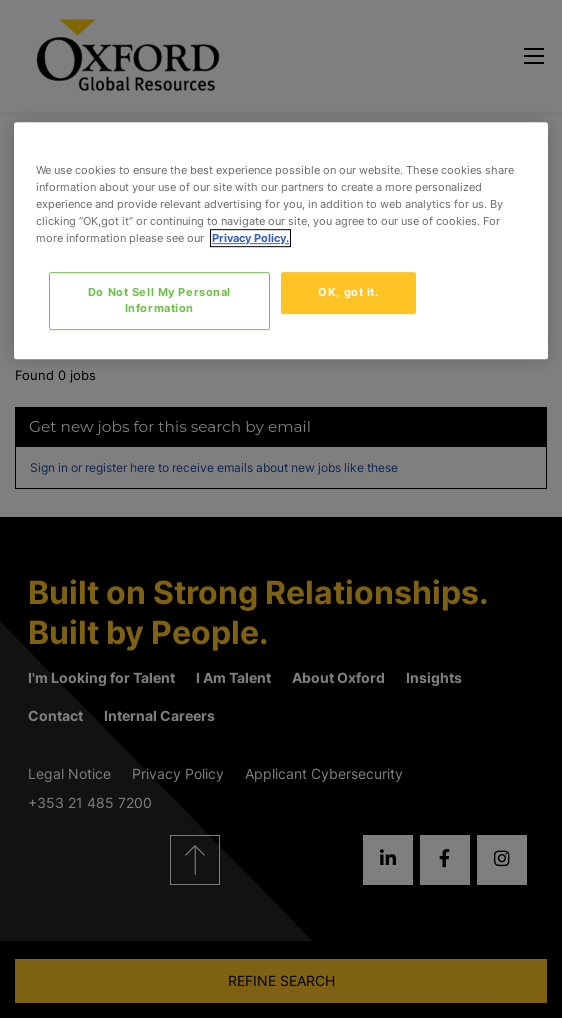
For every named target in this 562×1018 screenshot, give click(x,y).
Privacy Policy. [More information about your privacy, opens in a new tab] (250, 238)
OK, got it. (348, 292)
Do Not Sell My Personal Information (159, 300)
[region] (281, 240)
